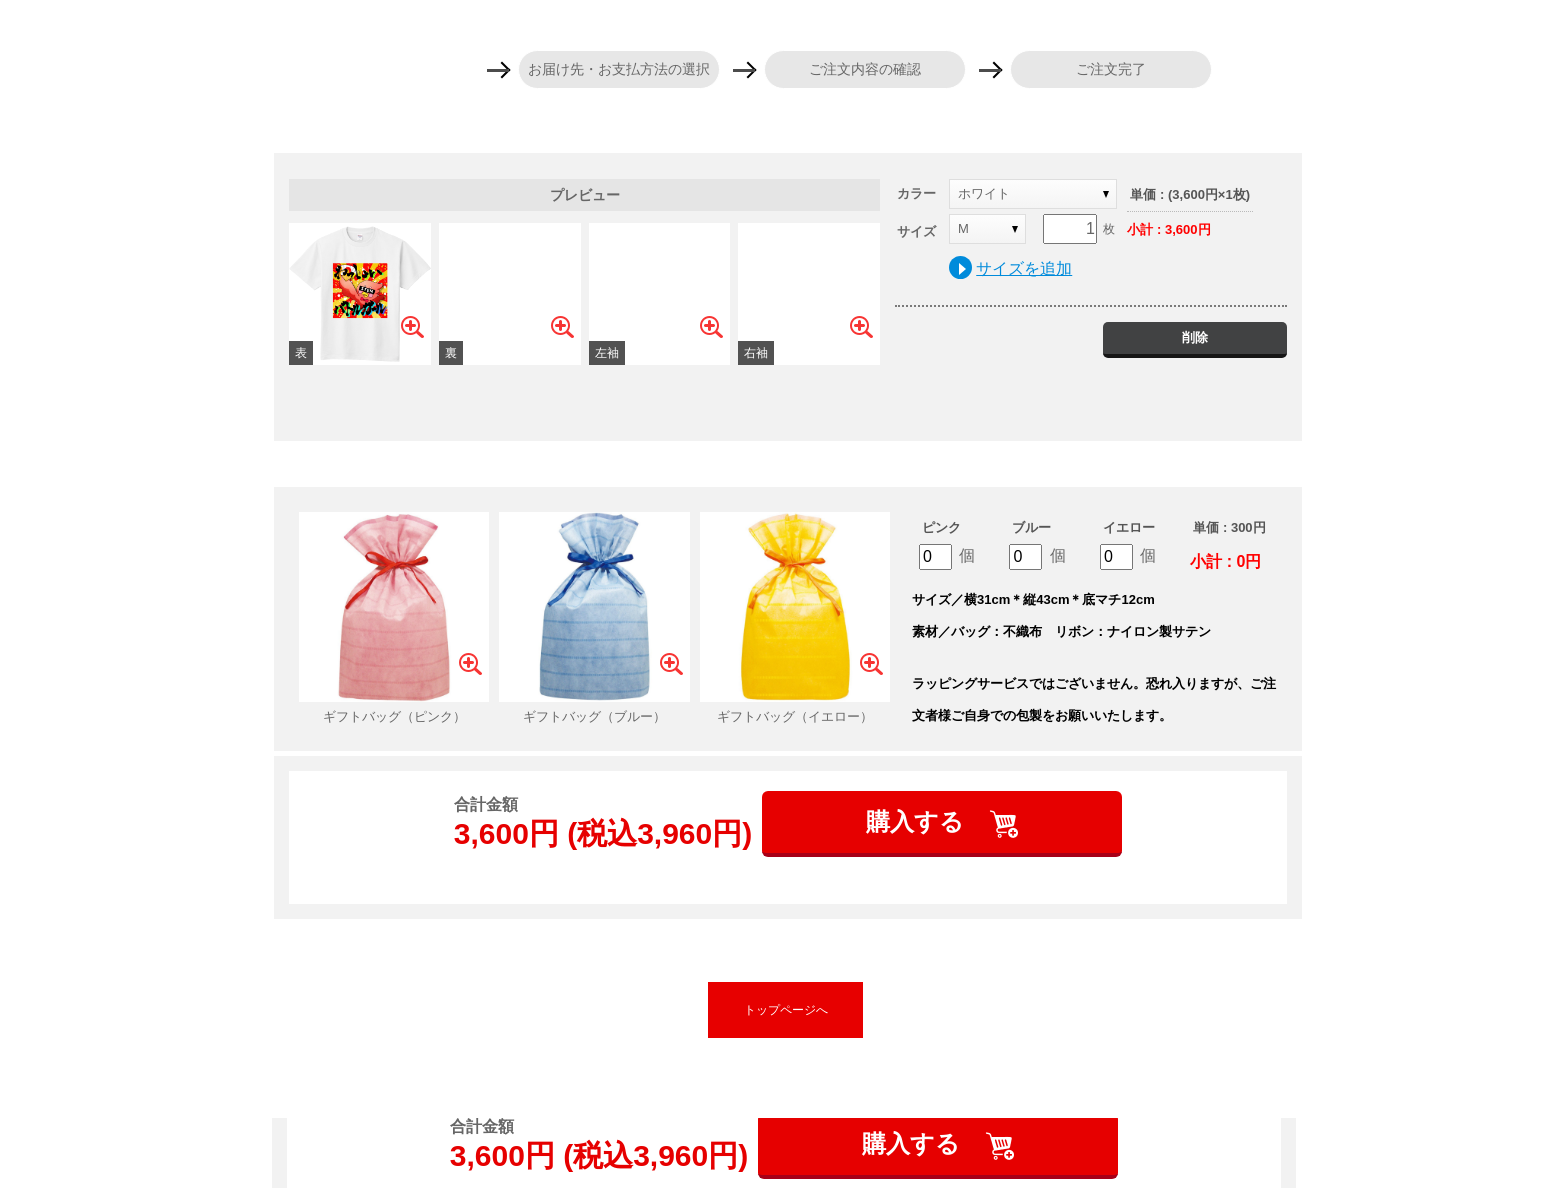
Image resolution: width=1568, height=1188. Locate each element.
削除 (1195, 337)
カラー (916, 193)
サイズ (916, 231)
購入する (918, 821)
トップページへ (786, 1010)
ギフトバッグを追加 (788, 464)
